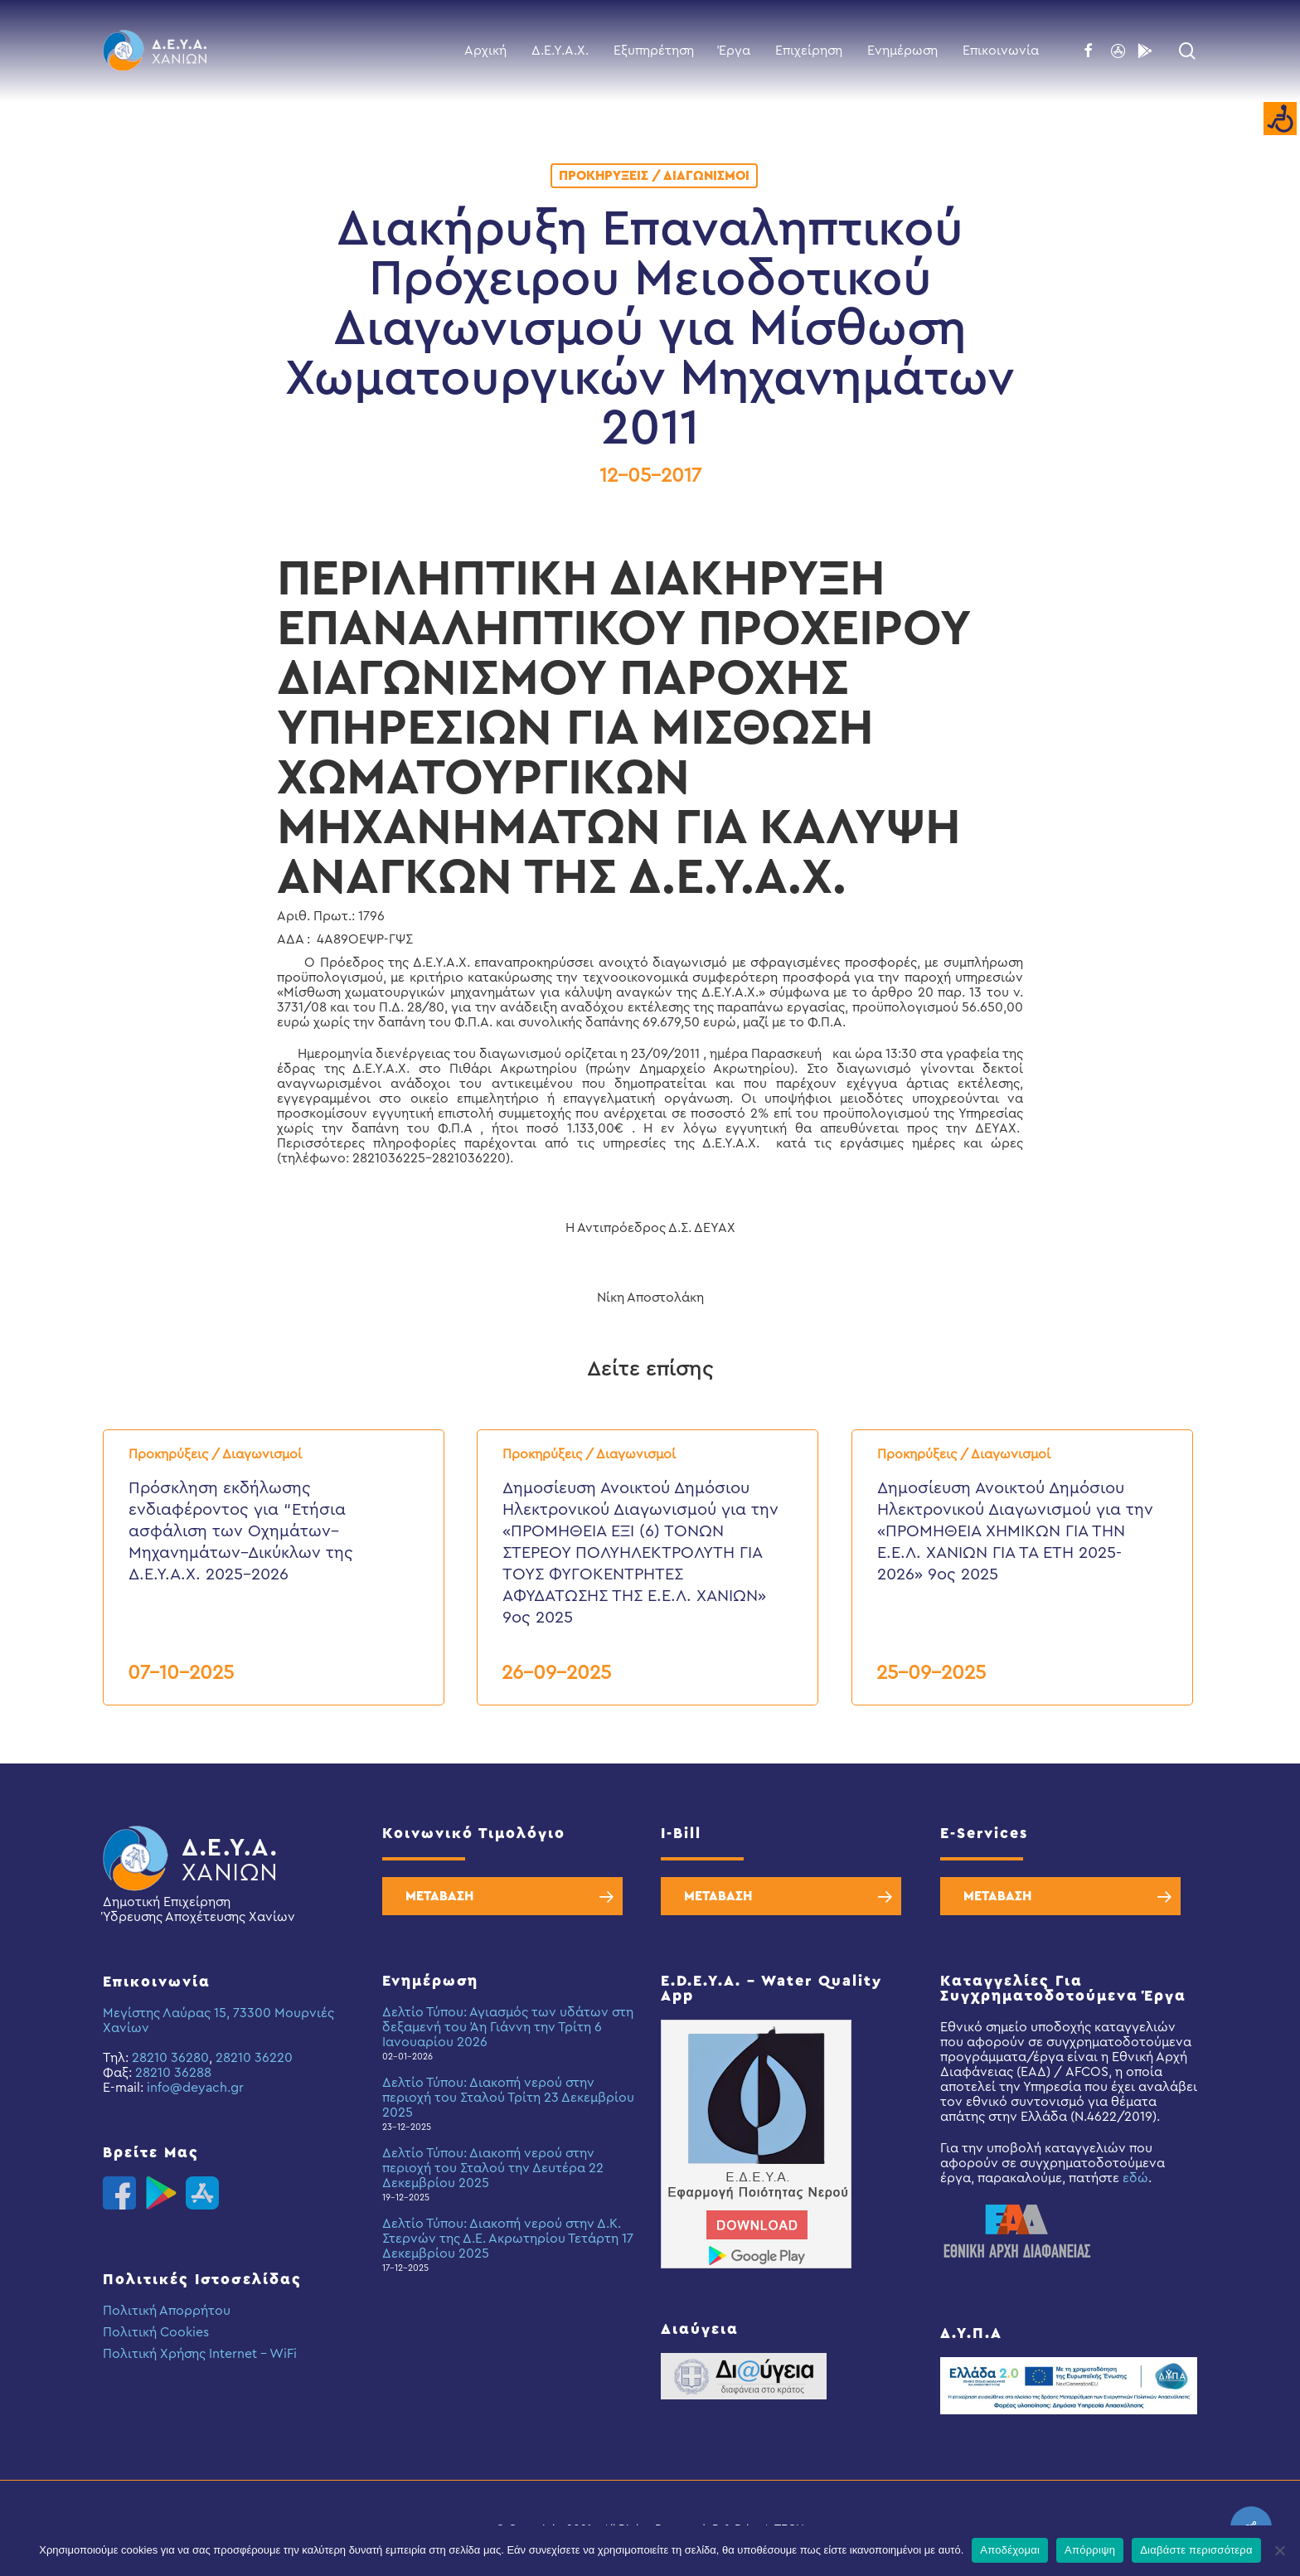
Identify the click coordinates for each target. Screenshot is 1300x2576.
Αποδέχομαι (1010, 2550)
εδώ (1135, 2178)
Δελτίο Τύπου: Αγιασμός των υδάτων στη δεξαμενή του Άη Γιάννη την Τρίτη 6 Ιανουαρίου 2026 (507, 2027)
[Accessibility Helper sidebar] (1280, 119)
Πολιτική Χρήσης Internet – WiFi (200, 2353)
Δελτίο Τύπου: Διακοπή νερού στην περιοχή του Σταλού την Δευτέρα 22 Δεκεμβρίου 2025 (493, 2168)
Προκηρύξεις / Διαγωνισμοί (654, 175)
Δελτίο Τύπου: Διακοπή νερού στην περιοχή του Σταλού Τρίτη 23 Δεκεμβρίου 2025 (508, 2097)
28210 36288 (173, 2072)
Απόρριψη (1090, 2550)
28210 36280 (170, 2057)
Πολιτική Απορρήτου (166, 2310)
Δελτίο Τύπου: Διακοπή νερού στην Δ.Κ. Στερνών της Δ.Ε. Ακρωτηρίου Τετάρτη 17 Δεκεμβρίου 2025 (507, 2238)
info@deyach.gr (195, 2087)
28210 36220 (254, 2057)
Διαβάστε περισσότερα (1196, 2550)
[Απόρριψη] (1279, 2550)
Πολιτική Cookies (156, 2332)
